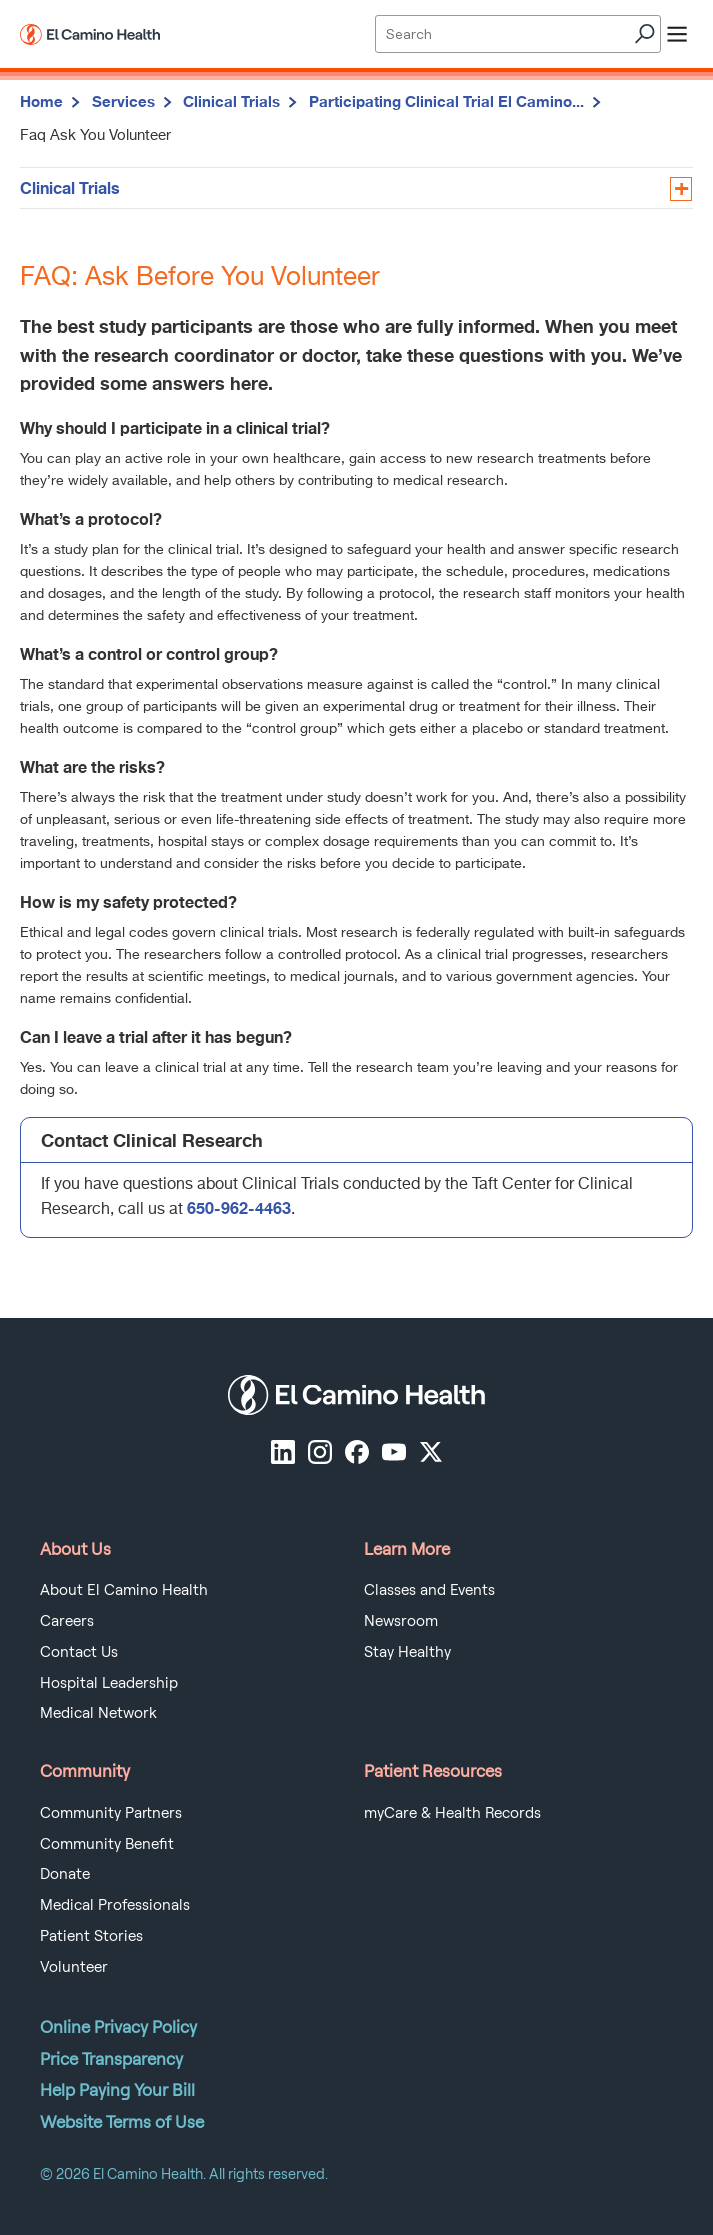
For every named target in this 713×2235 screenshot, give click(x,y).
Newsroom (401, 1621)
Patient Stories (91, 1936)
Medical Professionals (115, 1905)
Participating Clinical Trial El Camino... (446, 101)
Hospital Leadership (109, 1683)
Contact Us (79, 1652)
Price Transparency (111, 2059)
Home (41, 101)
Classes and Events (429, 1590)
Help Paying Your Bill (117, 2090)
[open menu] (677, 34)
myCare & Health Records (452, 1813)
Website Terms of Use (122, 2122)
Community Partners (111, 1813)
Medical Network (98, 1713)
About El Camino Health (124, 1590)
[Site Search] (517, 34)
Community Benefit (107, 1844)
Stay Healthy (407, 1652)
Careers (67, 1621)
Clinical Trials (231, 101)
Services (123, 101)
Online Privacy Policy (118, 2027)
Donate (65, 1874)
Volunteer (74, 1967)
